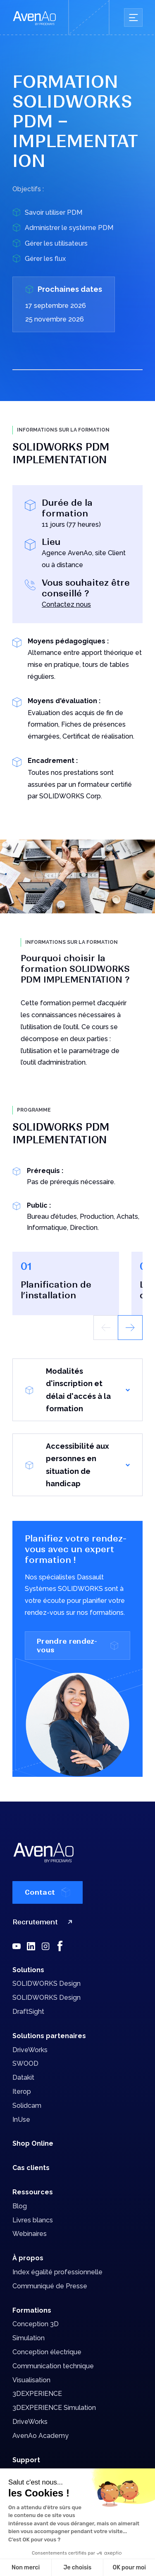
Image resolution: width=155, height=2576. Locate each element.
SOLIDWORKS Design (46, 1983)
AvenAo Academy (40, 2436)
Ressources (32, 2192)
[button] (130, 1327)
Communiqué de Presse (49, 2286)
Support (26, 2460)
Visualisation (31, 2380)
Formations (31, 2310)
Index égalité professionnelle (57, 2272)
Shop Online (32, 2143)
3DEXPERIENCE (37, 2394)
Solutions (28, 1970)
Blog (19, 2206)
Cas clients (31, 2168)
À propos (27, 2258)
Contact (47, 1892)
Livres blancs (32, 2220)
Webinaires (29, 2234)
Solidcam (26, 2105)
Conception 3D (35, 2324)
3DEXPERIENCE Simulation (54, 2408)
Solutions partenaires (49, 2036)
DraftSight (28, 2011)
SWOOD (25, 2063)
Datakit (23, 2077)
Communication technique (53, 2366)
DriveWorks (30, 2050)
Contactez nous (66, 604)
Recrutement (44, 1922)
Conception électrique (46, 2352)
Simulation (28, 2338)
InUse (21, 2119)
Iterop (21, 2091)
